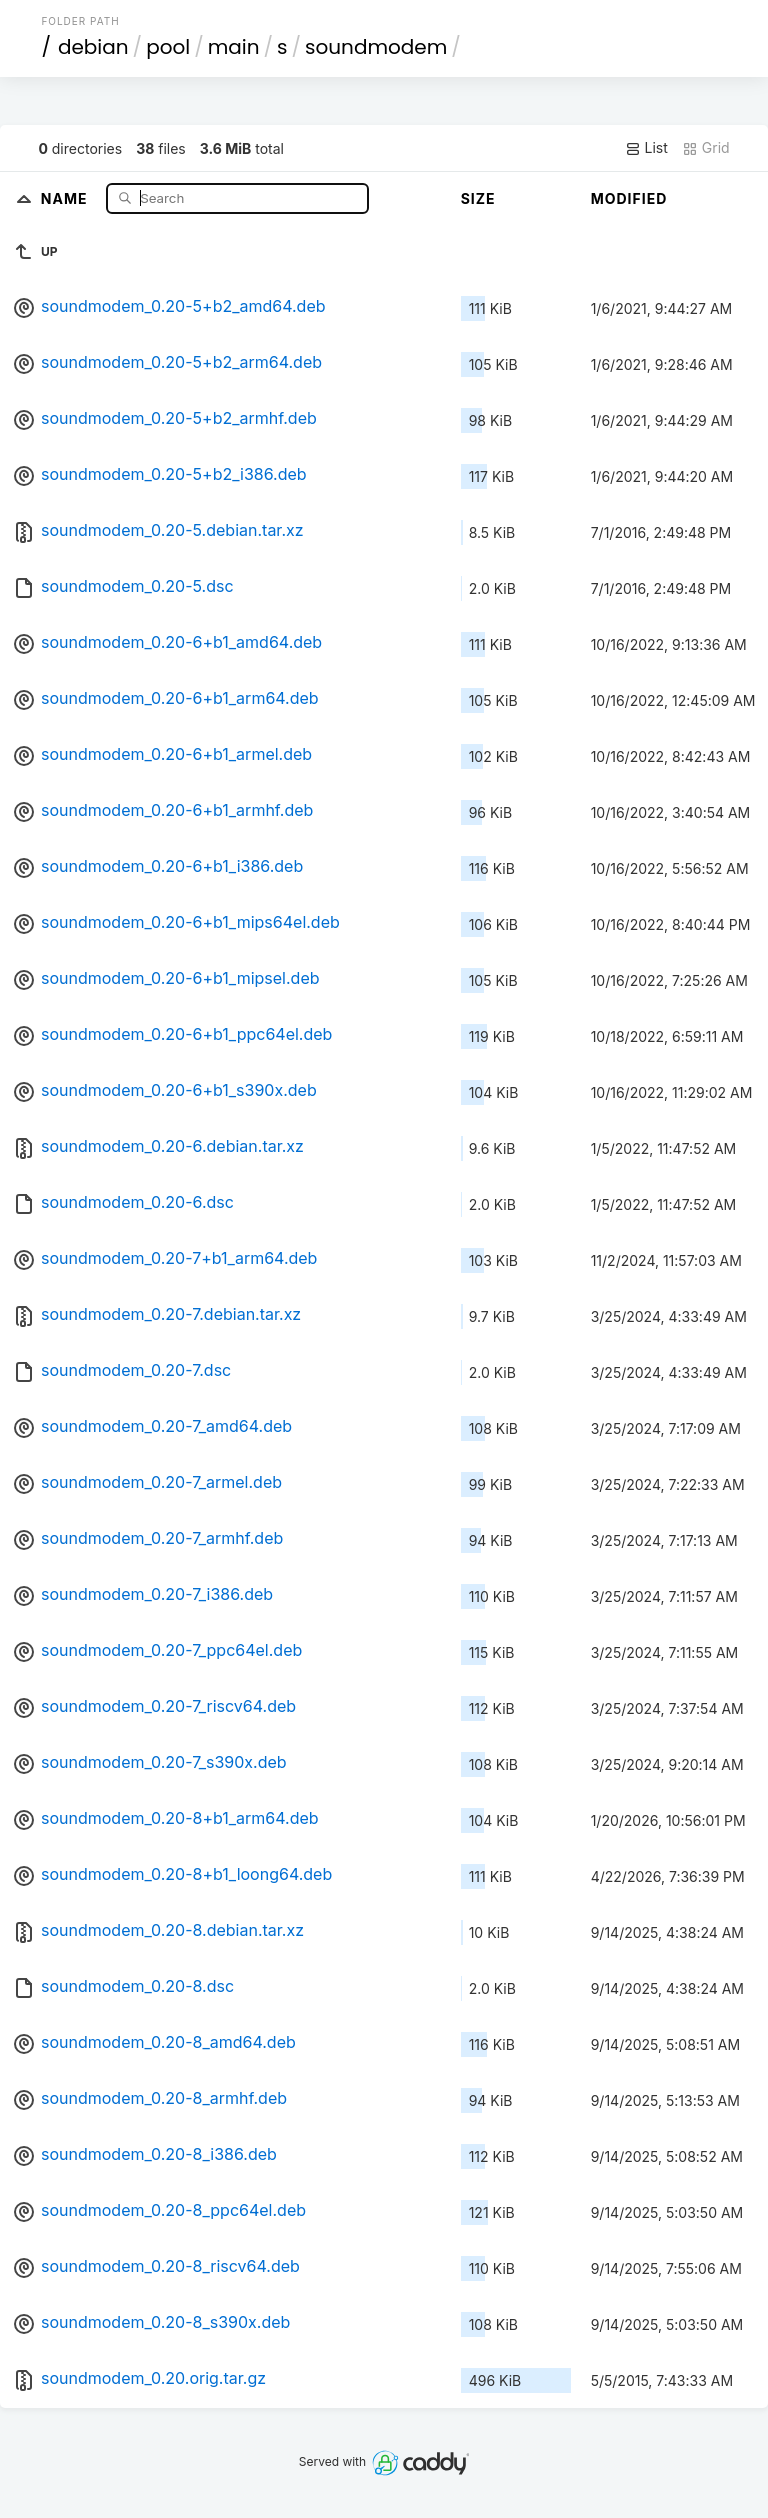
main (234, 47)
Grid (706, 148)
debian (93, 47)
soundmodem (376, 47)
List (646, 148)
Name (66, 197)
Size (478, 198)
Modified (629, 198)
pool (168, 47)
